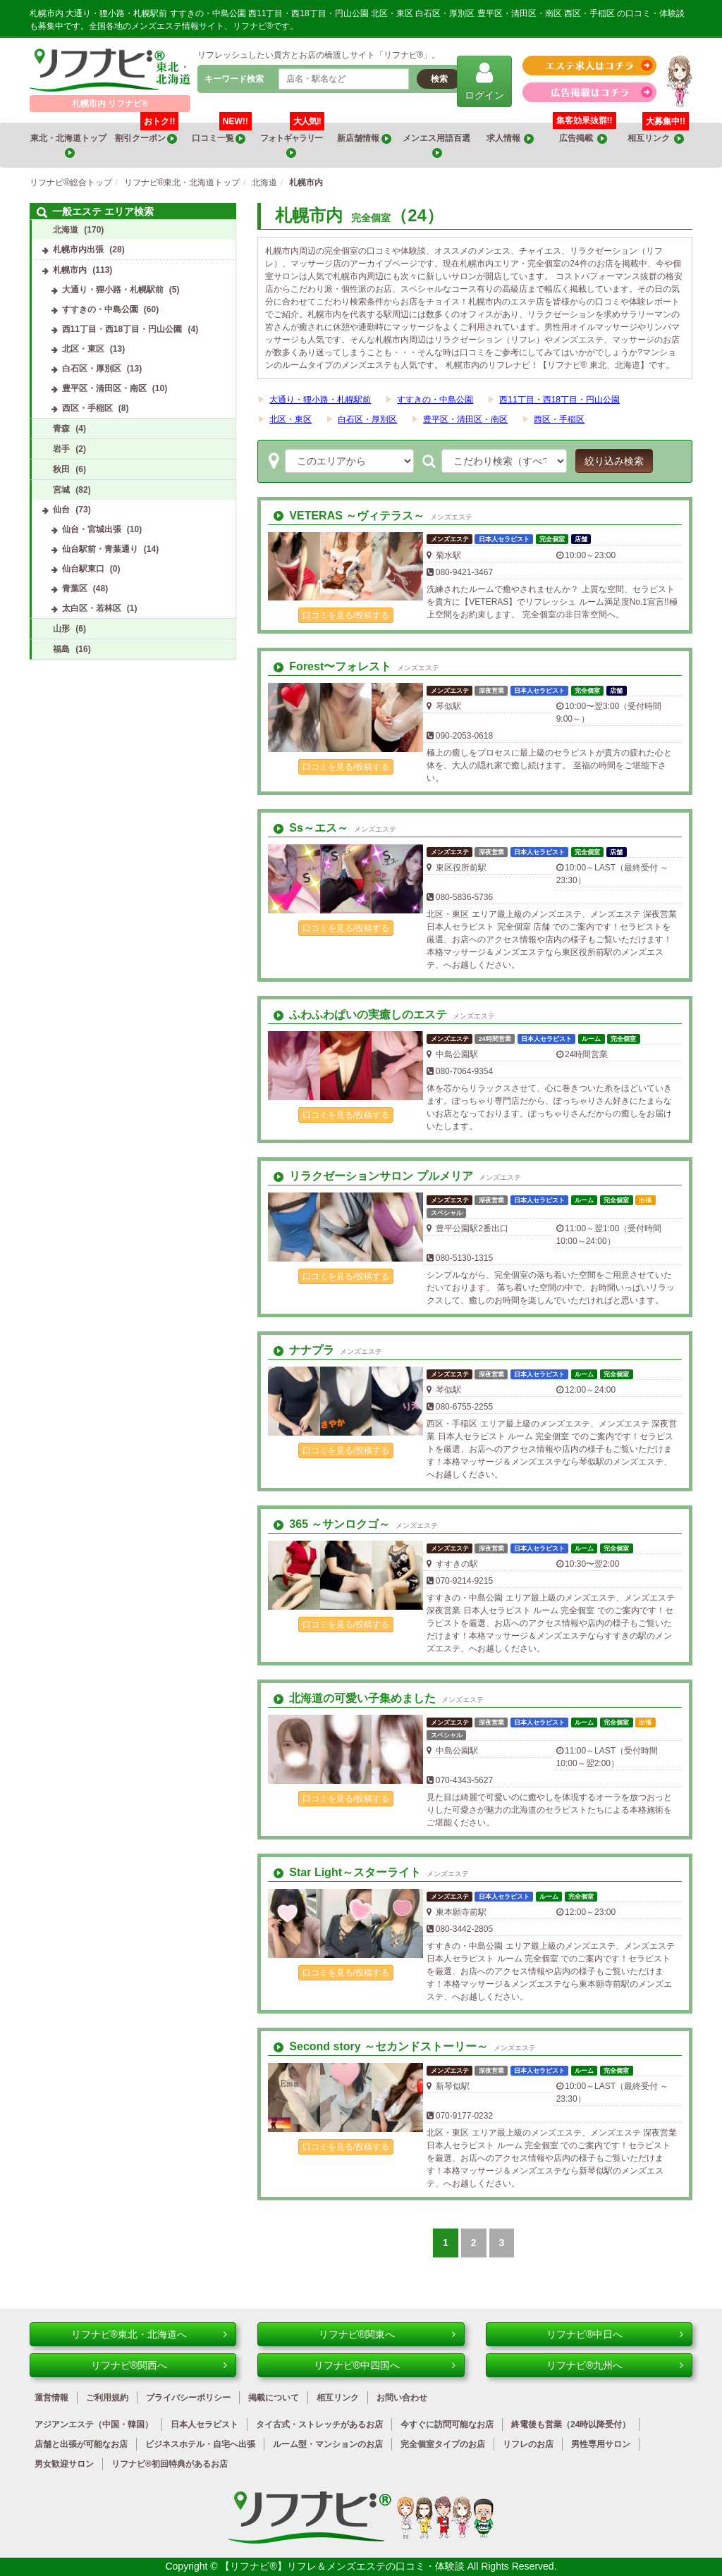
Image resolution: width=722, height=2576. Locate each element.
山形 (61, 629)
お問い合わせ (402, 2398)
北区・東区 (290, 419)
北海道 (65, 230)
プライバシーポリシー (188, 2398)
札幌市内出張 (78, 249)
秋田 (61, 469)
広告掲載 (583, 138)
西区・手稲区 (559, 419)
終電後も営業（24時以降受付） (570, 2424)
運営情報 (51, 2398)
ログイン (484, 81)
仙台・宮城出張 (91, 529)
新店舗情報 (364, 138)
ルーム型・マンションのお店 (328, 2444)
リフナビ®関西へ (159, 2365)
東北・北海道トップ (69, 145)
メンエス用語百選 (437, 145)
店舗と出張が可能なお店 (81, 2444)
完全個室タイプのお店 (442, 2444)
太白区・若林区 (91, 608)
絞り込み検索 (614, 461)
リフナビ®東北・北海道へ (149, 2334)
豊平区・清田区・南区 (465, 419)
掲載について (273, 2398)
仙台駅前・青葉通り (100, 549)
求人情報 (510, 138)
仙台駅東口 (83, 569)
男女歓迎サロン (64, 2464)
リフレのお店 (528, 2444)
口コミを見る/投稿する (345, 615)
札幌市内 (70, 270)
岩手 (61, 449)
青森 (61, 428)
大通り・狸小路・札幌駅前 (320, 400)
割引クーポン (147, 133)
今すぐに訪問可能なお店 (447, 2424)
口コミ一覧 (222, 133)
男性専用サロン (600, 2444)
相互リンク (658, 133)
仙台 (61, 509)
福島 (61, 649)
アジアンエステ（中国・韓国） (94, 2424)
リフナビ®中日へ (614, 2334)
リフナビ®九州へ (614, 2365)
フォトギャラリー (292, 140)
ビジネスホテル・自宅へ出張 (200, 2444)
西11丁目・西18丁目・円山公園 (559, 400)
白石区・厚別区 (367, 419)
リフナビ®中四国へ (384, 2365)
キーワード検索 (234, 79)
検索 (439, 79)
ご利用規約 (107, 2398)
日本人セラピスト (204, 2424)
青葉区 (74, 588)
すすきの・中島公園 (435, 400)
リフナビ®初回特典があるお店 (169, 2464)
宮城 (61, 490)
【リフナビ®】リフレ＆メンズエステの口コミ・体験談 (343, 2566)
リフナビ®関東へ (387, 2334)
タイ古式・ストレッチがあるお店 (319, 2424)
